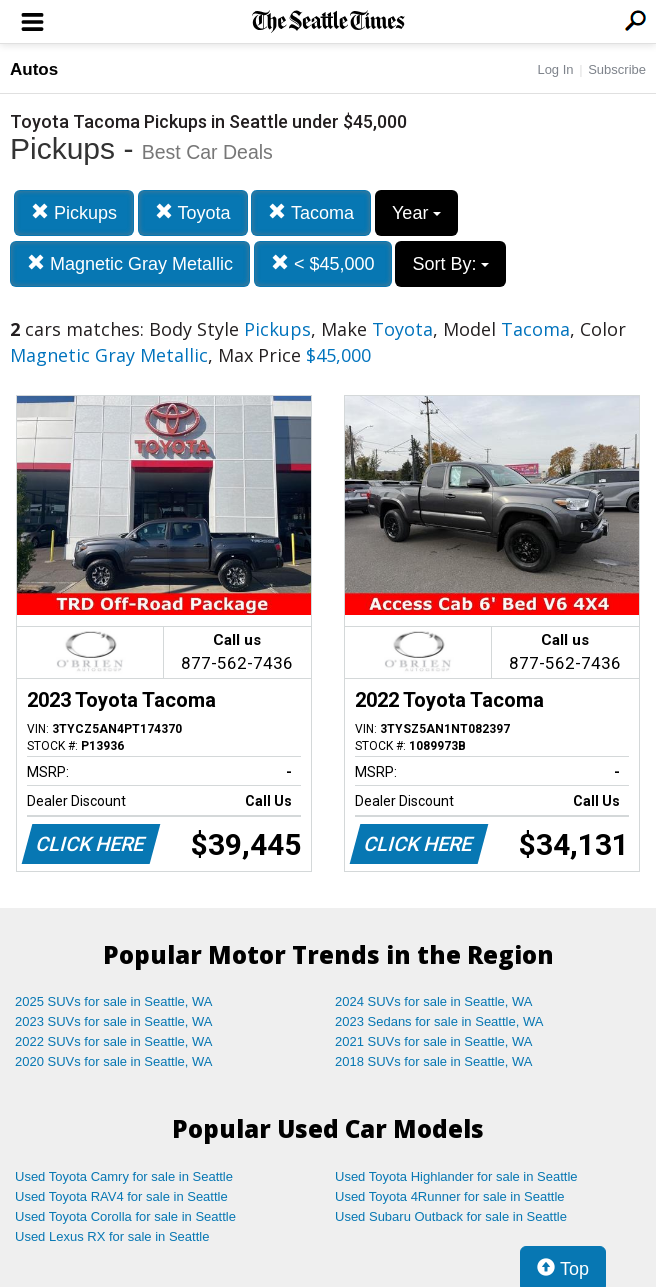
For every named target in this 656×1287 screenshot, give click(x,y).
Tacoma (311, 212)
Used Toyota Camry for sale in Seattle (124, 1176)
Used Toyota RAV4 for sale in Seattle (121, 1196)
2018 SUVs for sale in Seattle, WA (434, 1061)
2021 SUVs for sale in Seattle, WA (434, 1041)
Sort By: (450, 264)
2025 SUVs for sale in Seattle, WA (114, 1001)
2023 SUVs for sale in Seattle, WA (114, 1021)
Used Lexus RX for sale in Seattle (112, 1236)
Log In (555, 69)
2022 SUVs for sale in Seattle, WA (114, 1041)
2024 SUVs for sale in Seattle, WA (434, 1001)
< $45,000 (323, 263)
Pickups (74, 212)
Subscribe (617, 69)
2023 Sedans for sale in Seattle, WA (439, 1021)
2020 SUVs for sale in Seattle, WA (114, 1061)
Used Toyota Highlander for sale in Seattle (456, 1176)
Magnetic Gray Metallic (130, 263)
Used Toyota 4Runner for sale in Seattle (450, 1196)
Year (416, 213)
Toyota (193, 212)
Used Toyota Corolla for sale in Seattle (125, 1216)
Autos (34, 69)
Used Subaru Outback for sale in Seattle (451, 1216)
